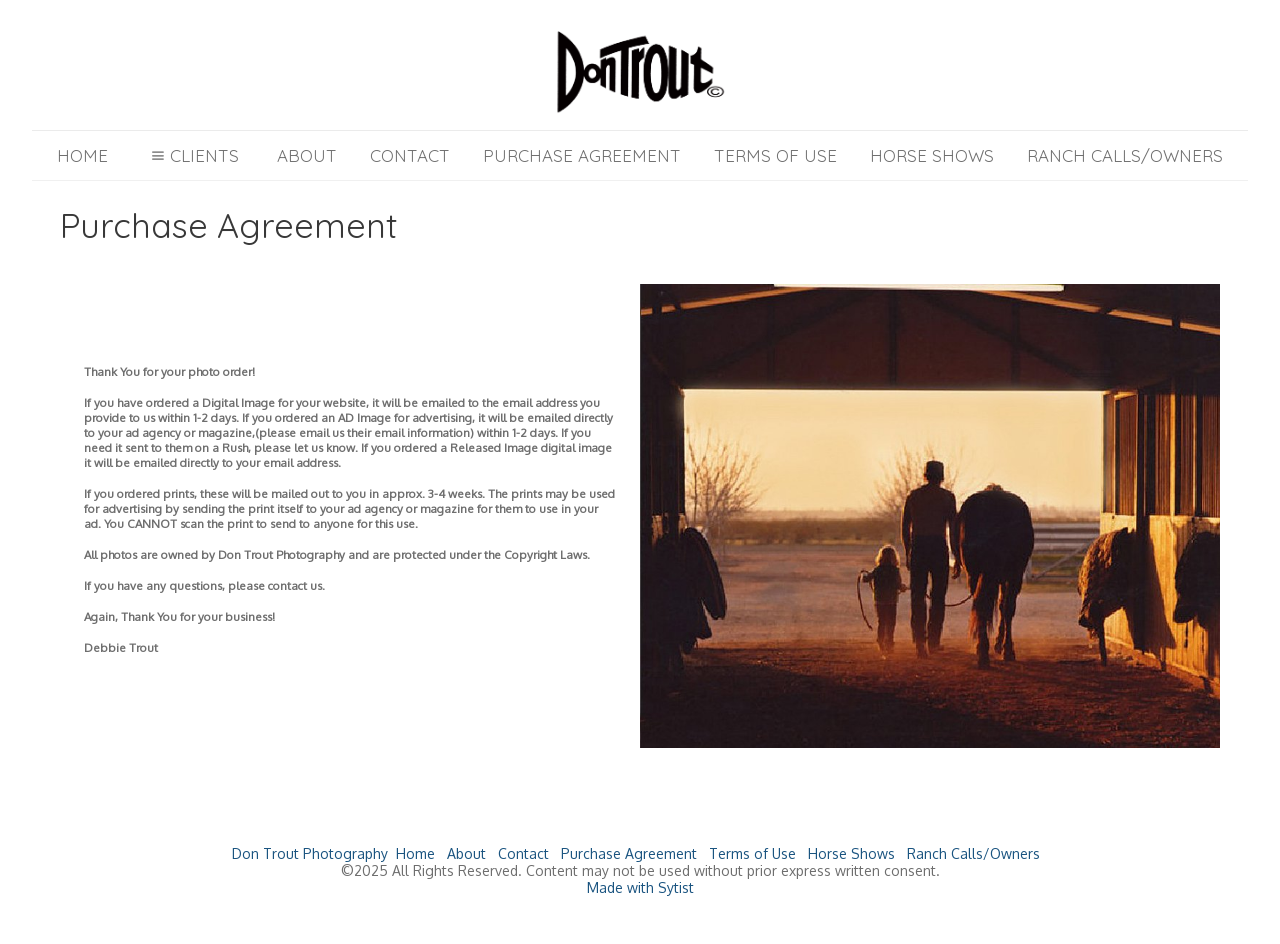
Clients (192, 155)
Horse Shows (932, 155)
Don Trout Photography (310, 853)
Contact (410, 155)
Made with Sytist (640, 887)
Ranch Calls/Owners (1125, 155)
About (307, 155)
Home (82, 155)
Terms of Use (775, 155)
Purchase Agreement (582, 155)
